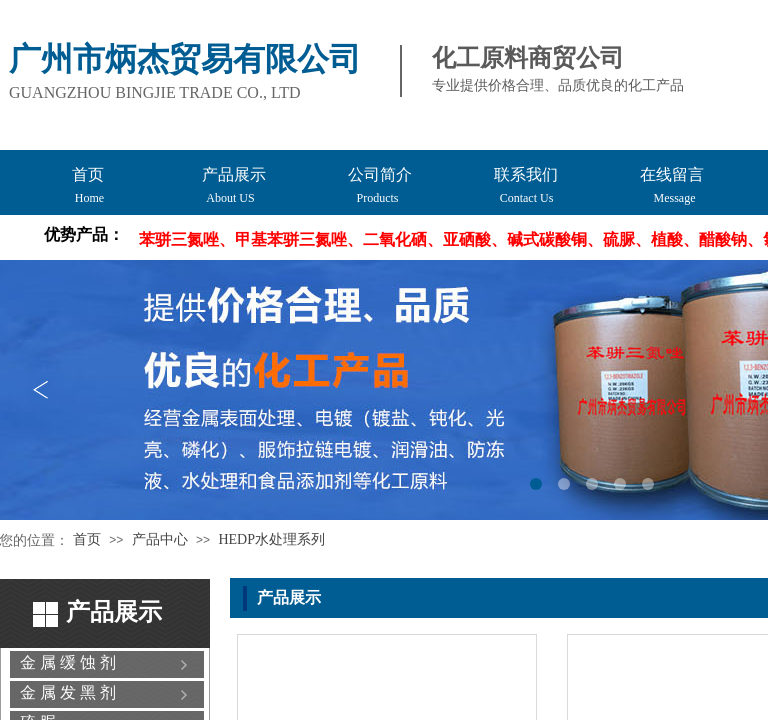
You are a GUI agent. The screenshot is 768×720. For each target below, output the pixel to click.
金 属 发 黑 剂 (68, 692)
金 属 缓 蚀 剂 (68, 662)
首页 (87, 539)
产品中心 (160, 539)
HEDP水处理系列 (271, 539)
